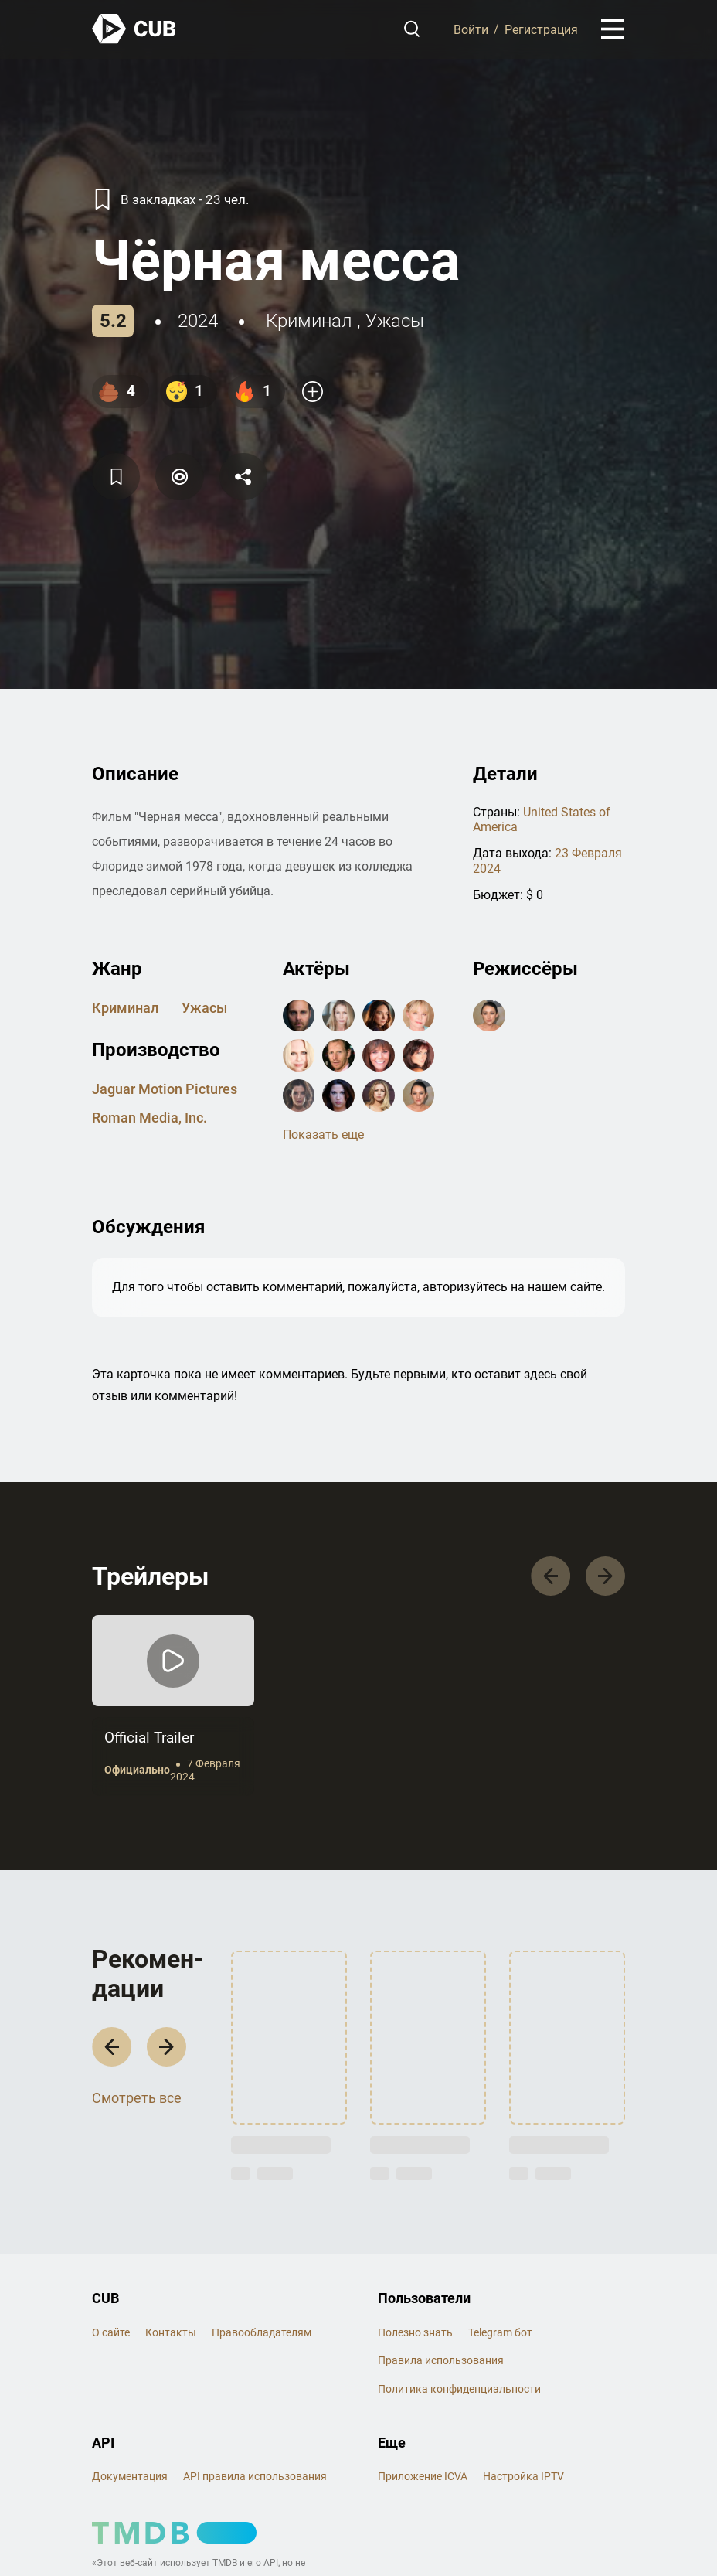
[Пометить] (179, 476)
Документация (130, 2476)
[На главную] (134, 29)
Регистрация (541, 29)
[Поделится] (243, 476)
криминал (309, 321)
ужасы (394, 321)
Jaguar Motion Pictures (164, 1089)
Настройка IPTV (523, 2476)
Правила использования (441, 2360)
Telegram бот (500, 2332)
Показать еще (323, 1134)
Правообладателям (261, 2332)
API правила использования (255, 2476)
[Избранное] (116, 476)
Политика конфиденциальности (459, 2389)
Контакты (170, 2332)
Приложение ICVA (422, 2476)
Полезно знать (415, 2332)
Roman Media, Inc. (149, 1117)
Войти (471, 29)
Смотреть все (137, 2098)
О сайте (111, 2332)
